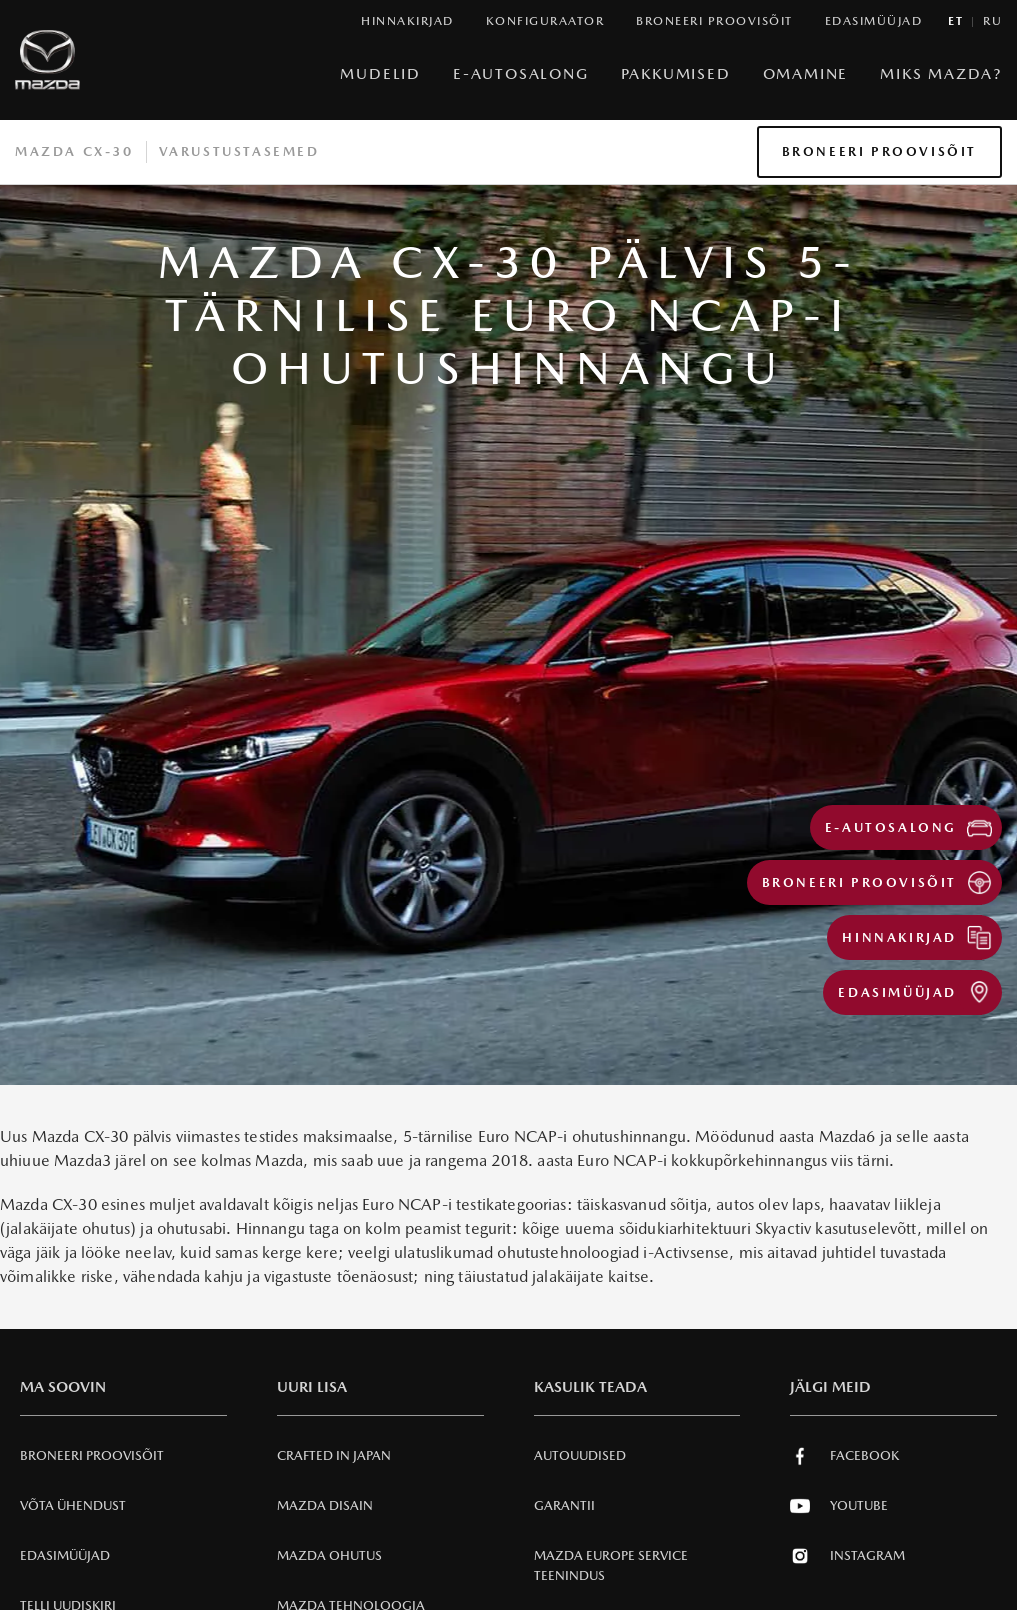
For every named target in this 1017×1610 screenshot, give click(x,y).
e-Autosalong (521, 73)
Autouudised (580, 1455)
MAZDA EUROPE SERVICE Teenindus (611, 1565)
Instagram (847, 1556)
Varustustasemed (239, 151)
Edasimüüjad (65, 1555)
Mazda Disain (325, 1505)
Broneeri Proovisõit (879, 151)
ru (992, 21)
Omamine (806, 73)
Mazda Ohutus (329, 1555)
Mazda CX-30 (74, 151)
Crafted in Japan (334, 1455)
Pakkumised (676, 73)
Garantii (564, 1505)
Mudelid (380, 73)
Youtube (839, 1506)
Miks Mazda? (941, 73)
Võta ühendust (73, 1505)
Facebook (844, 1456)
